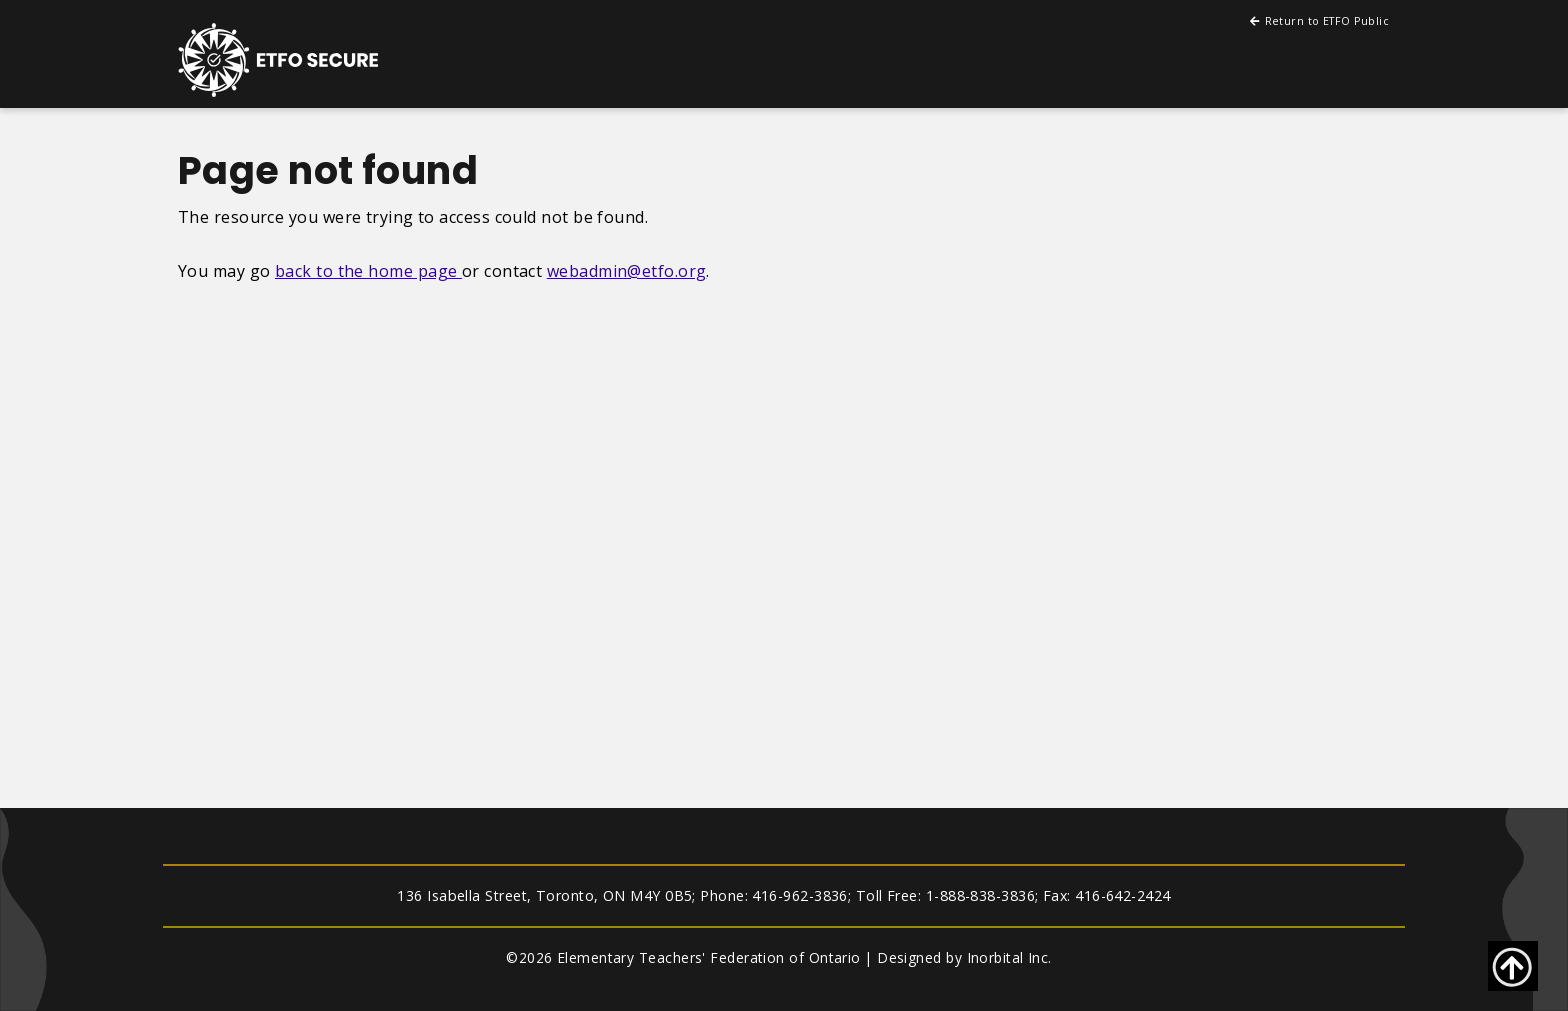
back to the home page (368, 271)
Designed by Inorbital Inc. (964, 957)
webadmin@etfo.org (627, 271)
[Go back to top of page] (1513, 966)
